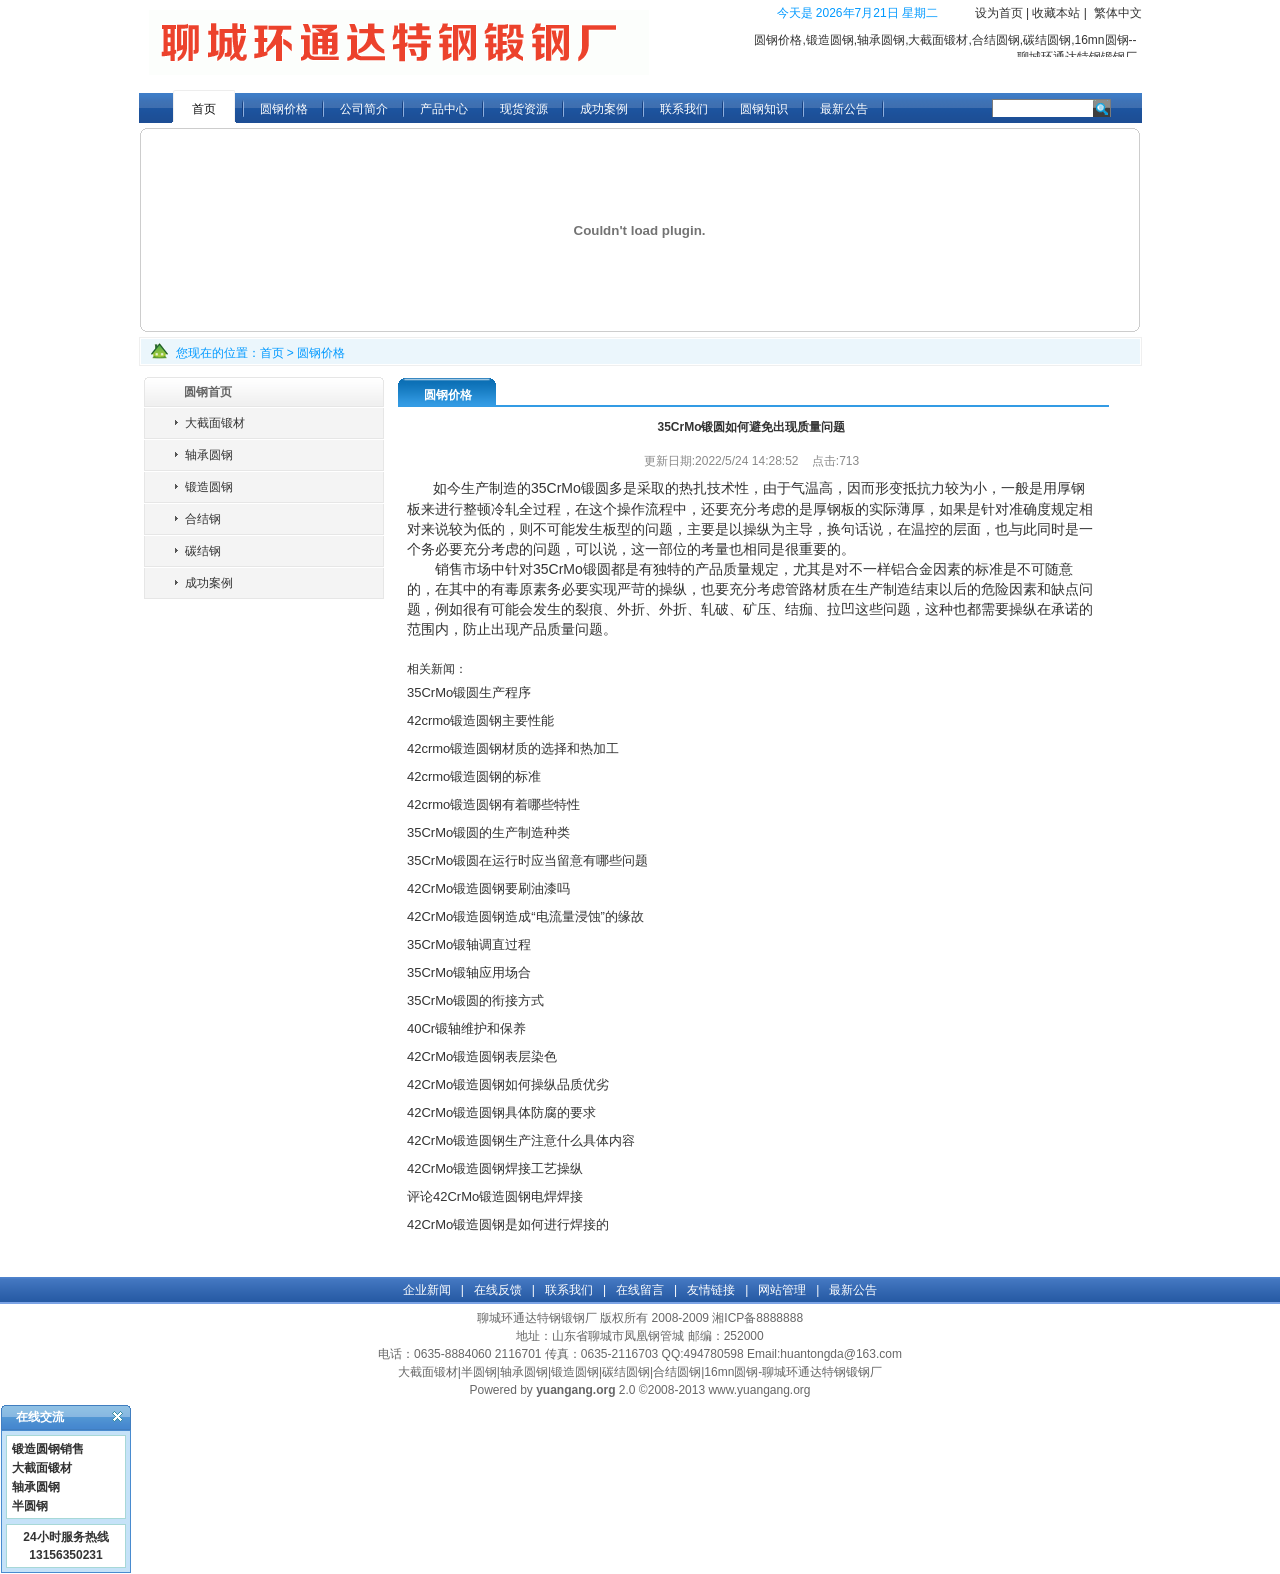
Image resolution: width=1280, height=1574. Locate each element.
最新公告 (844, 109)
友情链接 (711, 1290)
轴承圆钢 (209, 455)
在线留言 (640, 1290)
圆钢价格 (284, 109)
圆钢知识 (764, 109)
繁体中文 (1118, 13)
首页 (204, 109)
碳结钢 (203, 551)
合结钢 (203, 519)
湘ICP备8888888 (757, 1318)
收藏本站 (1056, 13)
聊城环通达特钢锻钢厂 (537, 1318)
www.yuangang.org (759, 1390)
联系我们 (684, 109)
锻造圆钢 (209, 487)
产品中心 (444, 109)
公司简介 (364, 109)
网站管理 (782, 1290)
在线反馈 (498, 1290)
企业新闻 (427, 1290)
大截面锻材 (215, 423)
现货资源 (524, 109)
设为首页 (999, 13)
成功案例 (604, 109)
